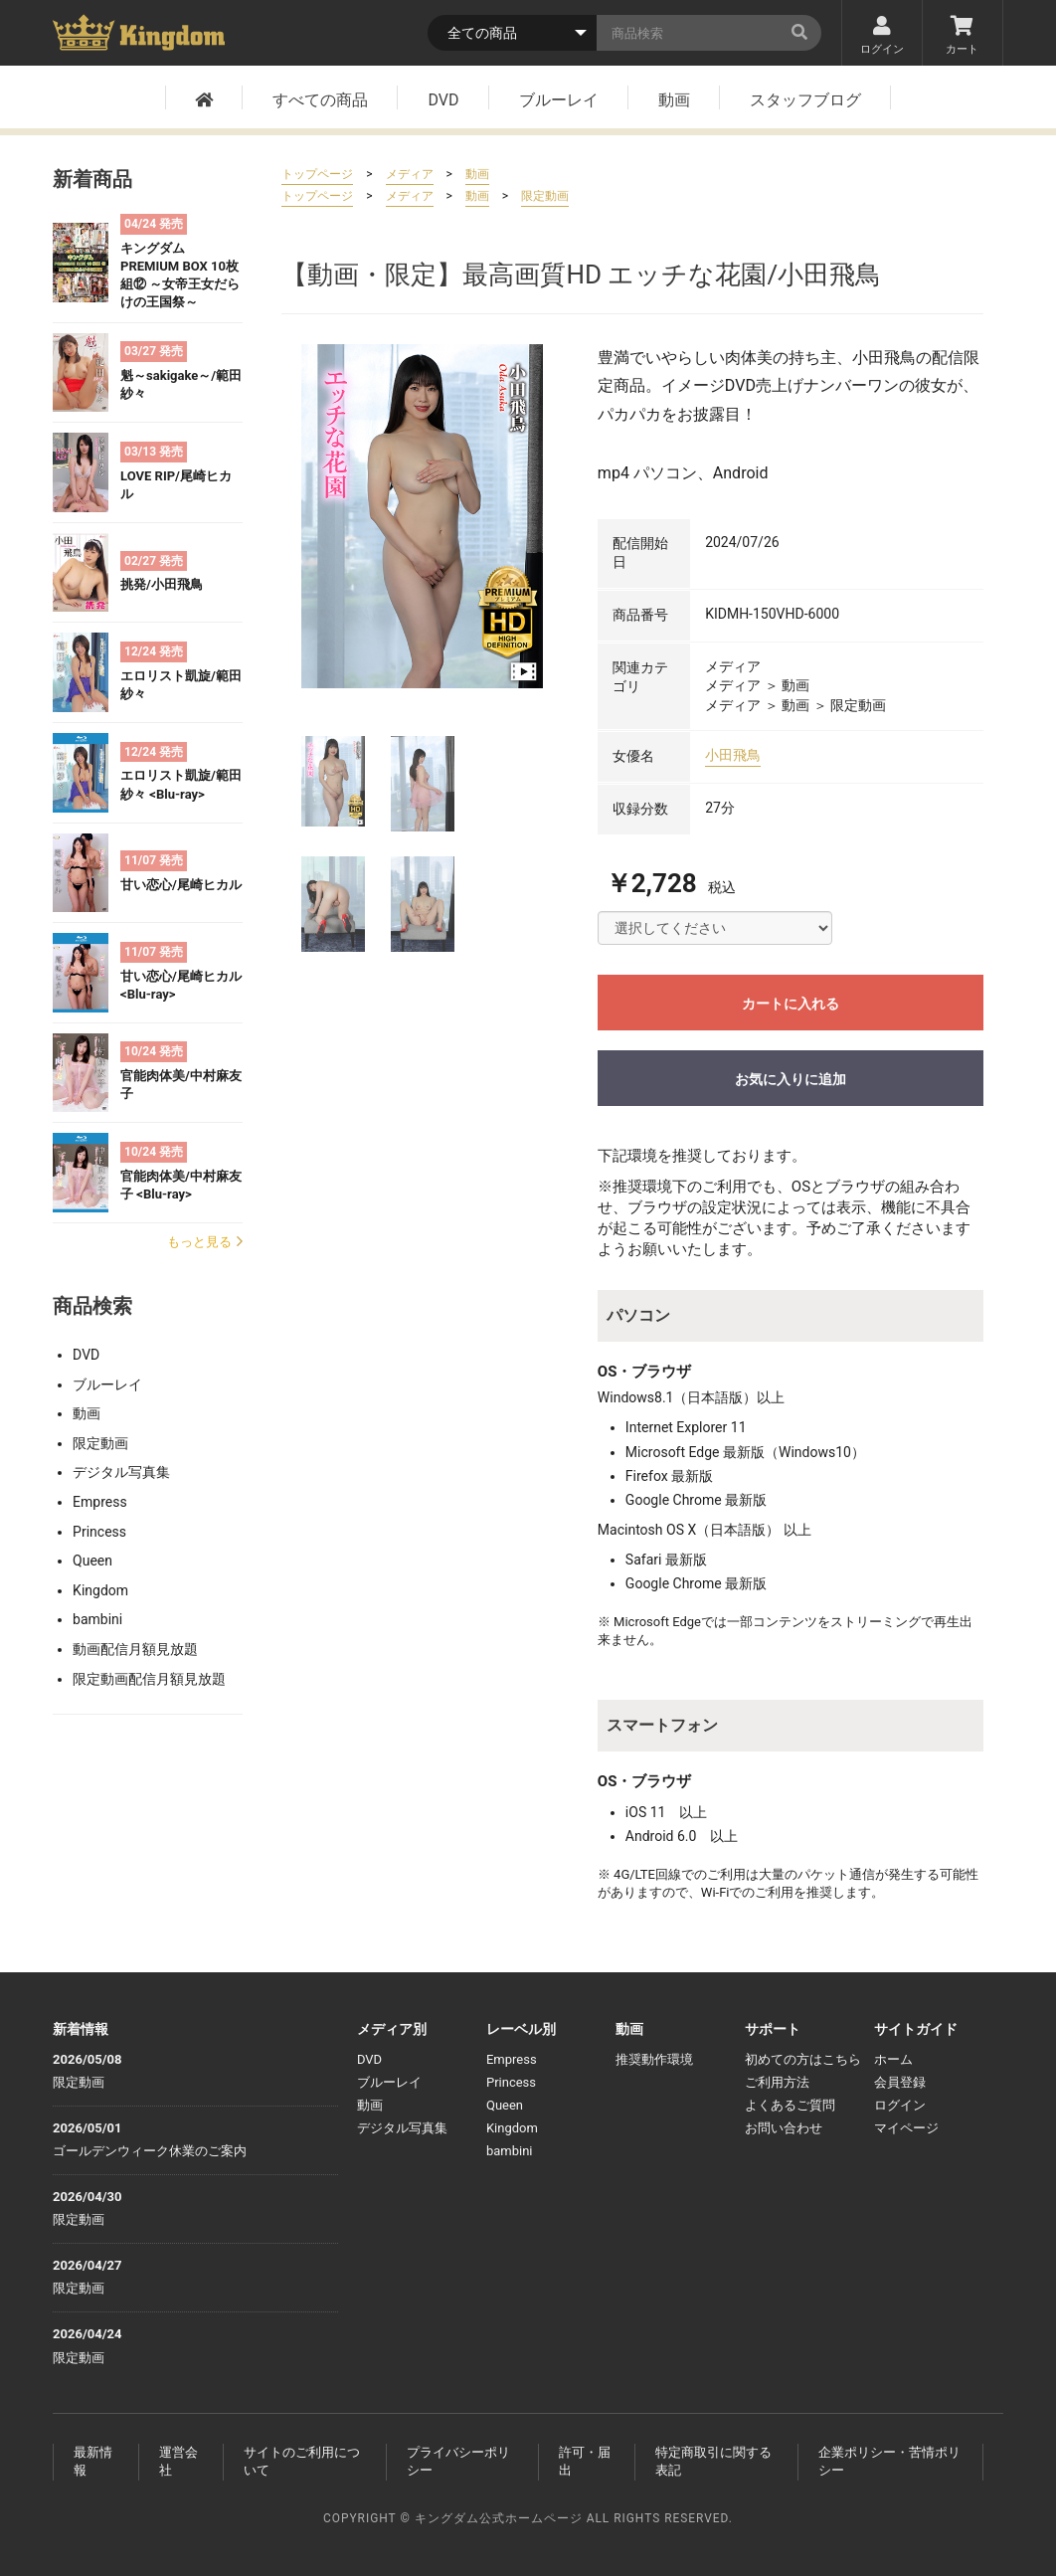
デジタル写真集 (121, 1472)
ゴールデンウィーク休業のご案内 (150, 2150)
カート (962, 36)
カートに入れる (790, 1004)
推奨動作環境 (654, 2059)
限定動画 (100, 1443)
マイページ (906, 2127)
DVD (443, 100)
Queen (92, 1560)
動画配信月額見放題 (135, 1649)
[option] (422, 516)
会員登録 (900, 2082)
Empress (100, 1502)
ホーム (893, 2059)
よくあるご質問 (790, 2105)
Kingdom (100, 1590)
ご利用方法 (777, 2082)
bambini (97, 1619)
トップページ (317, 174)
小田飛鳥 (733, 755)
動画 (674, 100)
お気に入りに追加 (790, 1079)
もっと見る (205, 1241)
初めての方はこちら (803, 2059)
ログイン (882, 36)
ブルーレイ (559, 100)
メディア (410, 174)
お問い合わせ (783, 2127)
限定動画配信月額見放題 (149, 1679)
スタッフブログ (805, 100)
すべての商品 (320, 100)
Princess (99, 1532)
